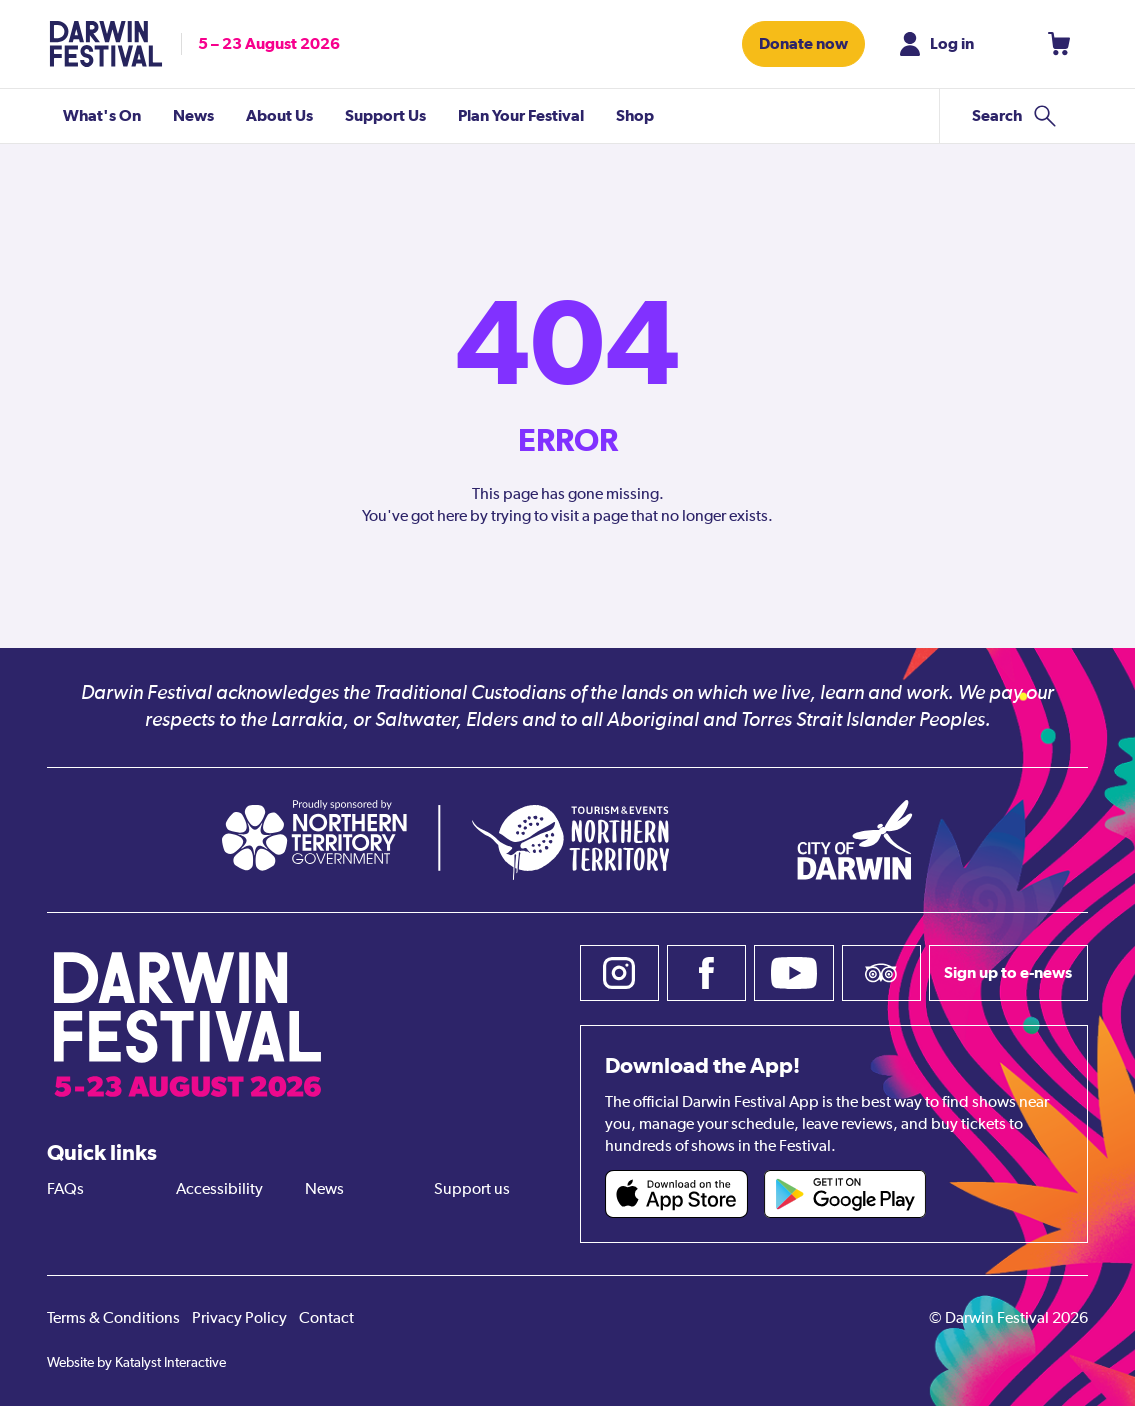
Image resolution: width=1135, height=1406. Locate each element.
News (324, 1190)
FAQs (65, 1190)
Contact (326, 1319)
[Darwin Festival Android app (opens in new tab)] (845, 1194)
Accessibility (219, 1190)
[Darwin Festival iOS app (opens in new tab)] (677, 1194)
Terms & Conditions (113, 1319)
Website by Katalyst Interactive (136, 1363)
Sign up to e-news (1008, 972)
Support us (472, 1190)
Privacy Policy (239, 1319)
